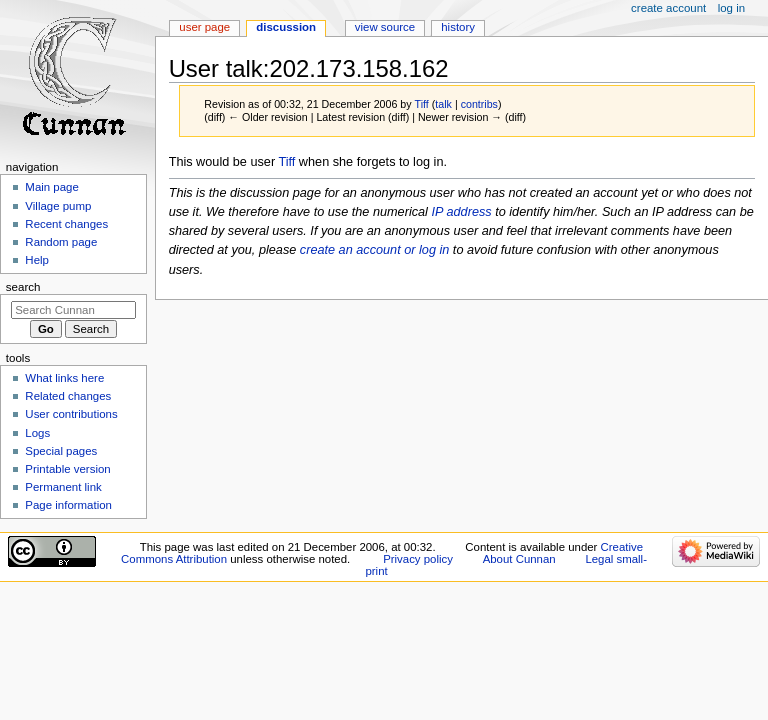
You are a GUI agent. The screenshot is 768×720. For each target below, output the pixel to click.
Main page (52, 187)
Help (37, 260)
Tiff (286, 162)
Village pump (58, 206)
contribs (479, 104)
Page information (68, 505)
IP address (461, 212)
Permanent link (63, 487)
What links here (64, 378)
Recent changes (66, 224)
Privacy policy (418, 559)
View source (385, 27)
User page (204, 27)
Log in (731, 8)
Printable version (67, 469)
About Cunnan (519, 559)
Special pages (61, 451)
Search (23, 287)
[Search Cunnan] (73, 310)
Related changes (68, 396)
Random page (61, 242)
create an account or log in (375, 250)
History (458, 27)
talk (443, 104)
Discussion (286, 27)
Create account (668, 8)
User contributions (71, 414)
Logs (37, 433)
